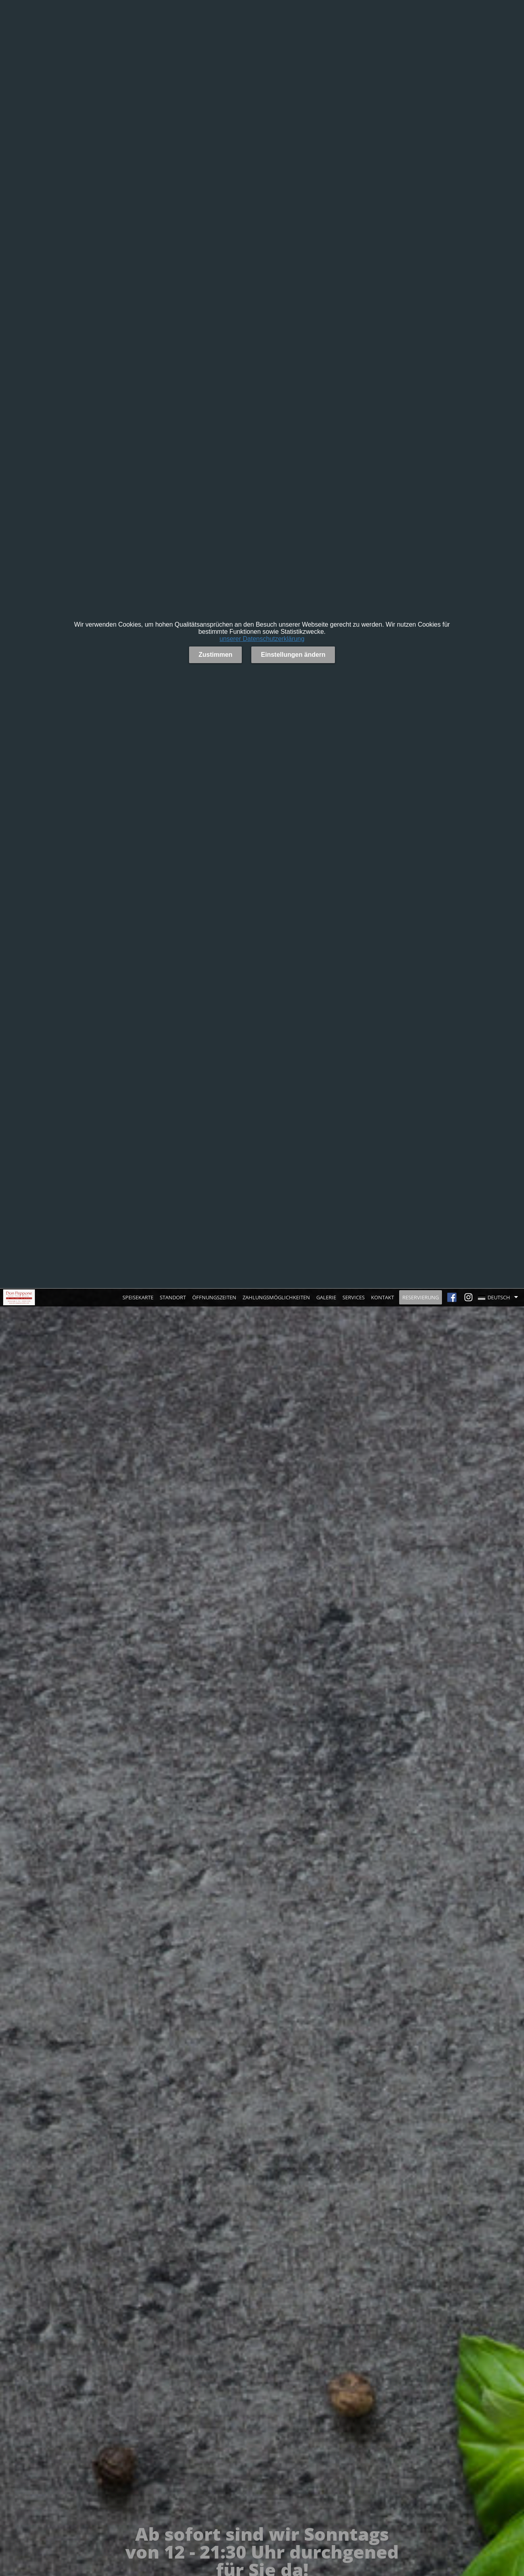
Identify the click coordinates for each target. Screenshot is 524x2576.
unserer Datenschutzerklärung (262, 638)
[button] (500, 1297)
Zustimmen (215, 654)
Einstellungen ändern (293, 654)
